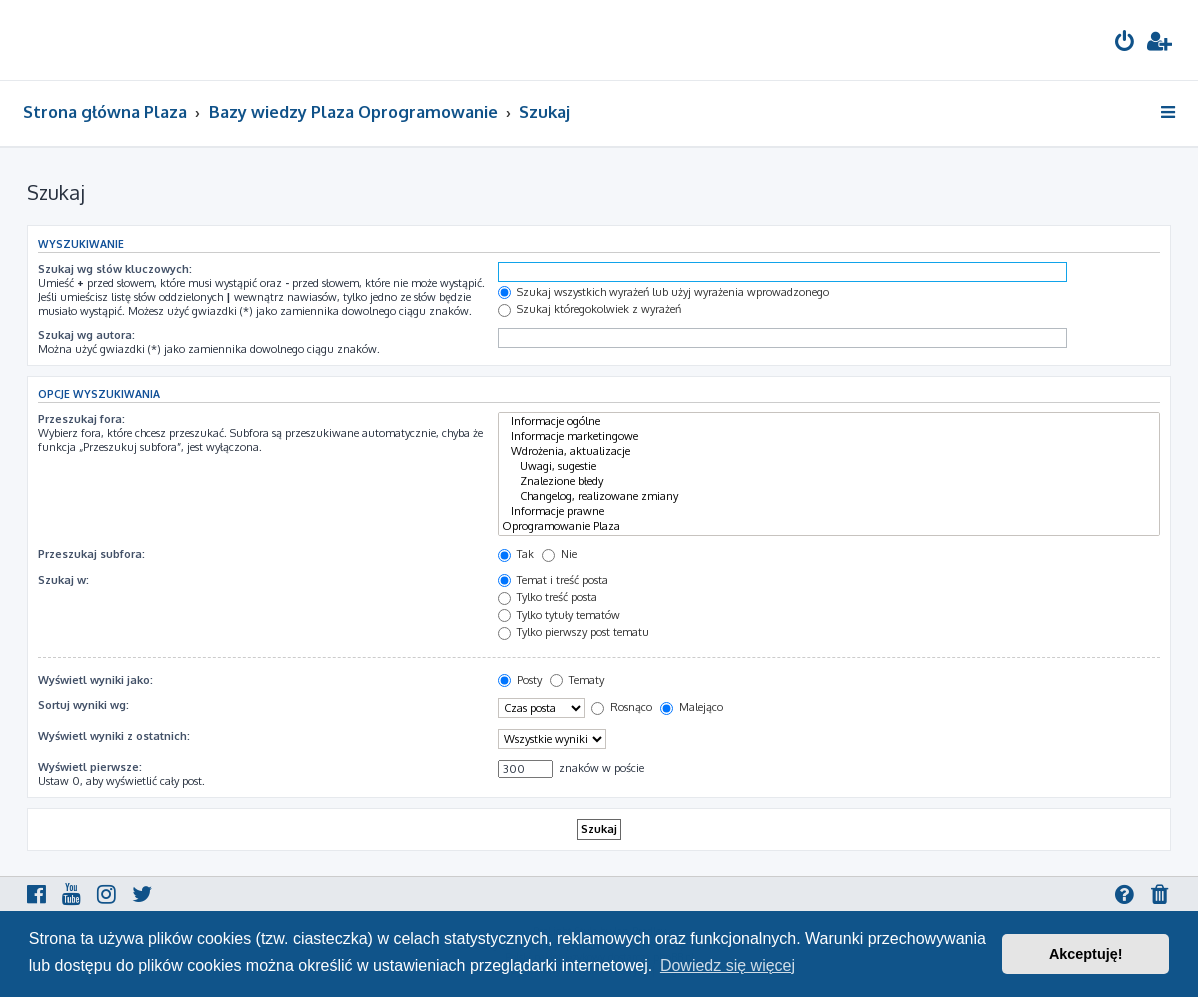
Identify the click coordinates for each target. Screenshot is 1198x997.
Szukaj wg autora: (86, 335)
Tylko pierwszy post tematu (573, 632)
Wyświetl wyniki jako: (95, 680)
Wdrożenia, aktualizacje (829, 451)
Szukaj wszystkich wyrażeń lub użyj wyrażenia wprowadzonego (663, 292)
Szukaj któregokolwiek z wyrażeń (589, 309)
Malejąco (691, 707)
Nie (559, 554)
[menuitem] (1125, 43)
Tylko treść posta (547, 597)
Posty (520, 680)
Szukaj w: (63, 580)
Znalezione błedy (829, 481)
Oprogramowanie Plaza (829, 526)
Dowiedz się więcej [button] (727, 965)
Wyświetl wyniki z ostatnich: (114, 736)
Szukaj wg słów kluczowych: (115, 269)
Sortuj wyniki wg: (83, 705)
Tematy (577, 680)
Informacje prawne (829, 511)
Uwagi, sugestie (829, 466)
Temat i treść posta (553, 580)
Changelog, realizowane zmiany (829, 496)
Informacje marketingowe (829, 436)
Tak (516, 554)
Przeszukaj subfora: (91, 554)
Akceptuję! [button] (1086, 954)
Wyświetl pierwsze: (90, 767)
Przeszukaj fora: (81, 419)
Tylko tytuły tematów (559, 615)
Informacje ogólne (829, 421)
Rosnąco (621, 707)
